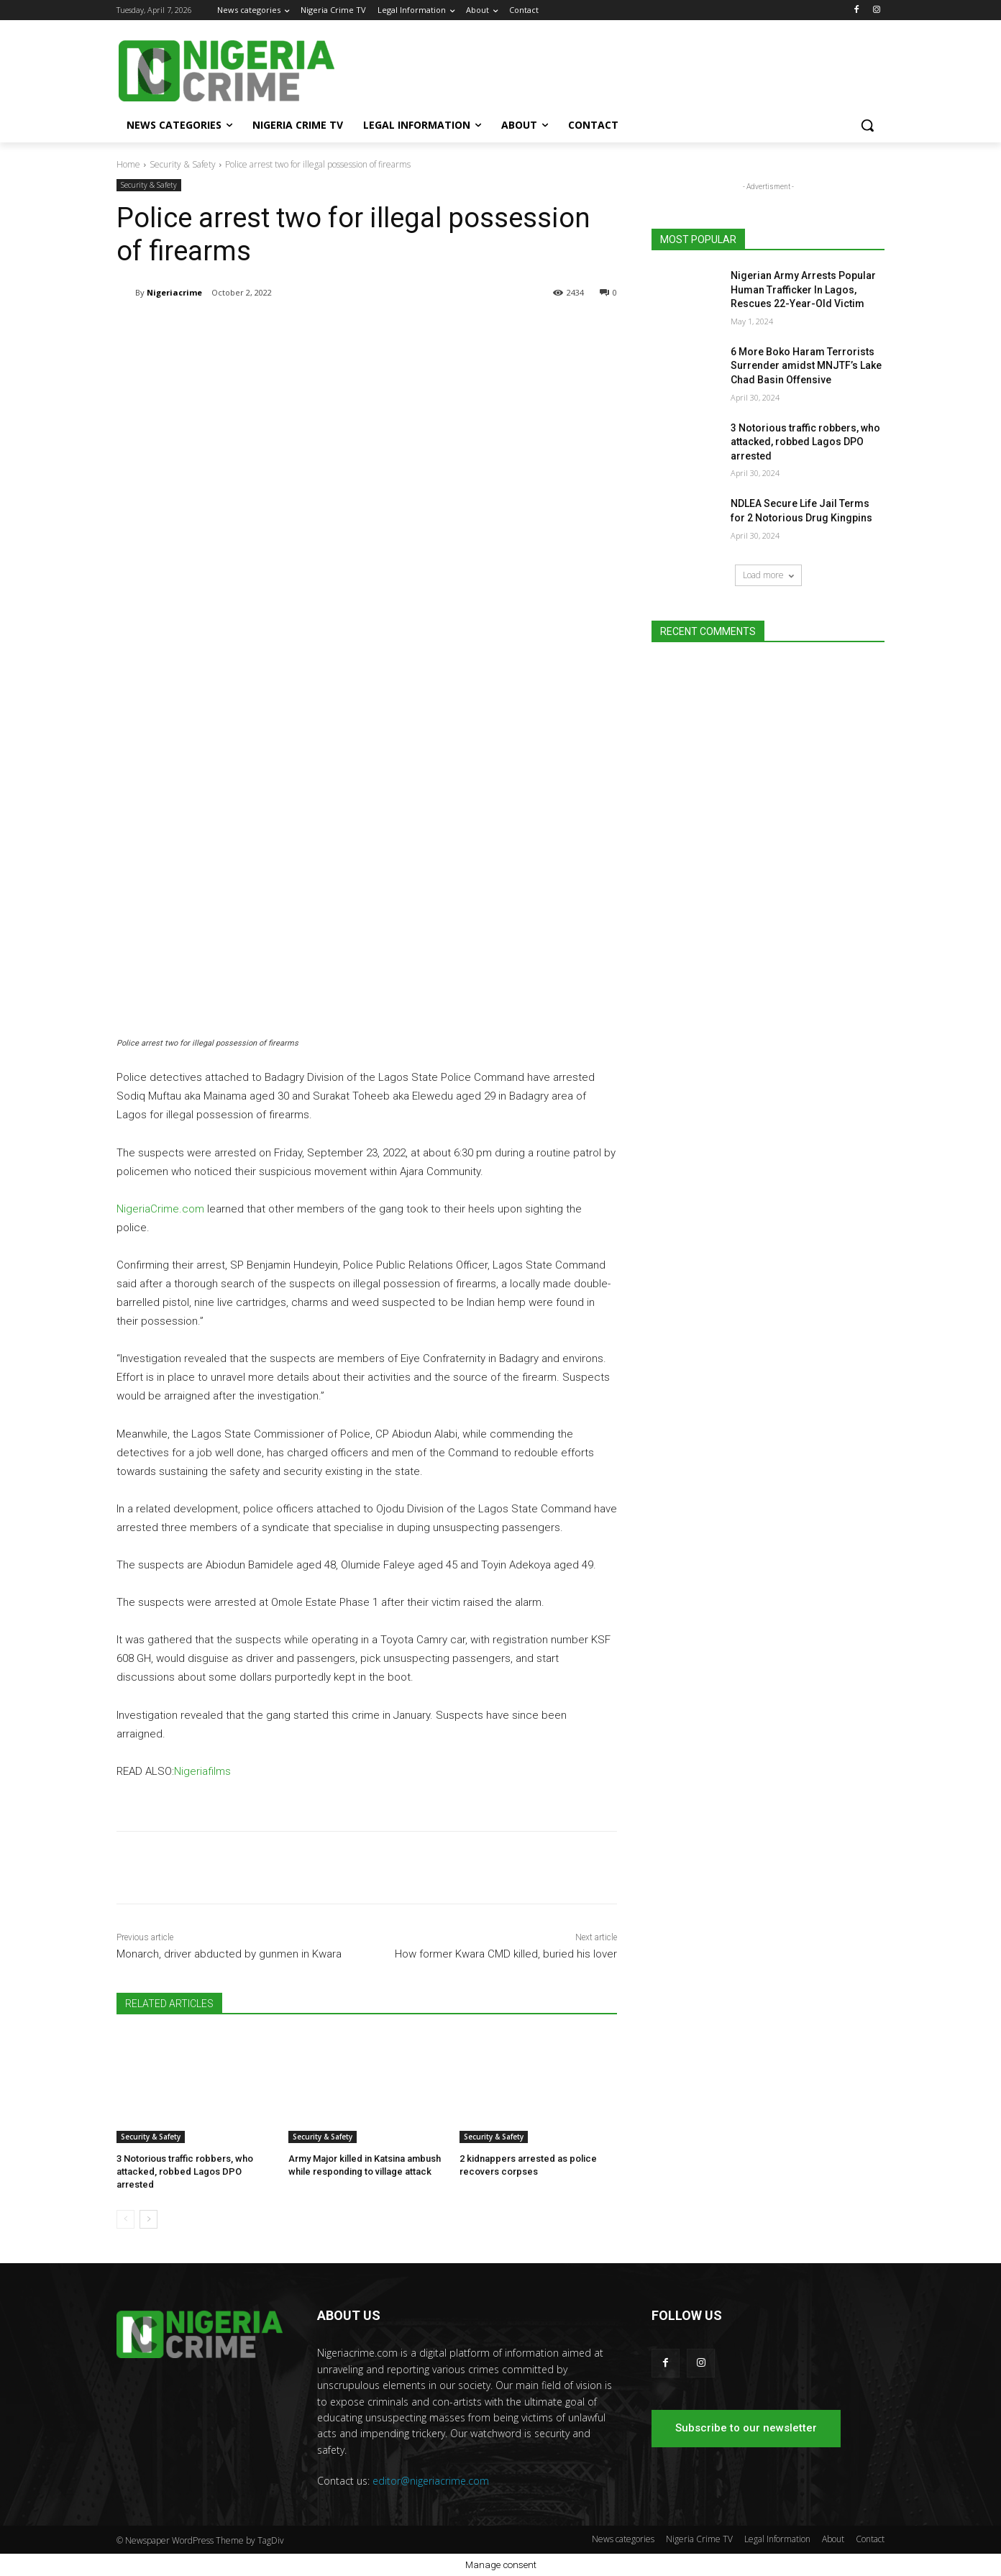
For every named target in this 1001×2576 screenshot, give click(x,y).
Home (128, 164)
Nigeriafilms (202, 1771)
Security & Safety (183, 164)
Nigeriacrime (174, 292)
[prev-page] (125, 2219)
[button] (867, 125)
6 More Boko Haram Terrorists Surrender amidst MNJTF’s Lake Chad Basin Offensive (806, 365)
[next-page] (148, 2219)
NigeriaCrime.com (160, 1208)
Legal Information (777, 2539)
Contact (870, 2539)
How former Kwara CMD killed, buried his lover (506, 1953)
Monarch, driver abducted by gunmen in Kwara (229, 1953)
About (833, 2539)
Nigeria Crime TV (699, 2539)
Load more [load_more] (768, 575)
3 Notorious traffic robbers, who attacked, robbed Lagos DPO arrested (184, 2171)
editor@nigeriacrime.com (430, 2481)
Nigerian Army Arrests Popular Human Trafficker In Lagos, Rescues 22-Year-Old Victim (803, 289)
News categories (623, 2539)
